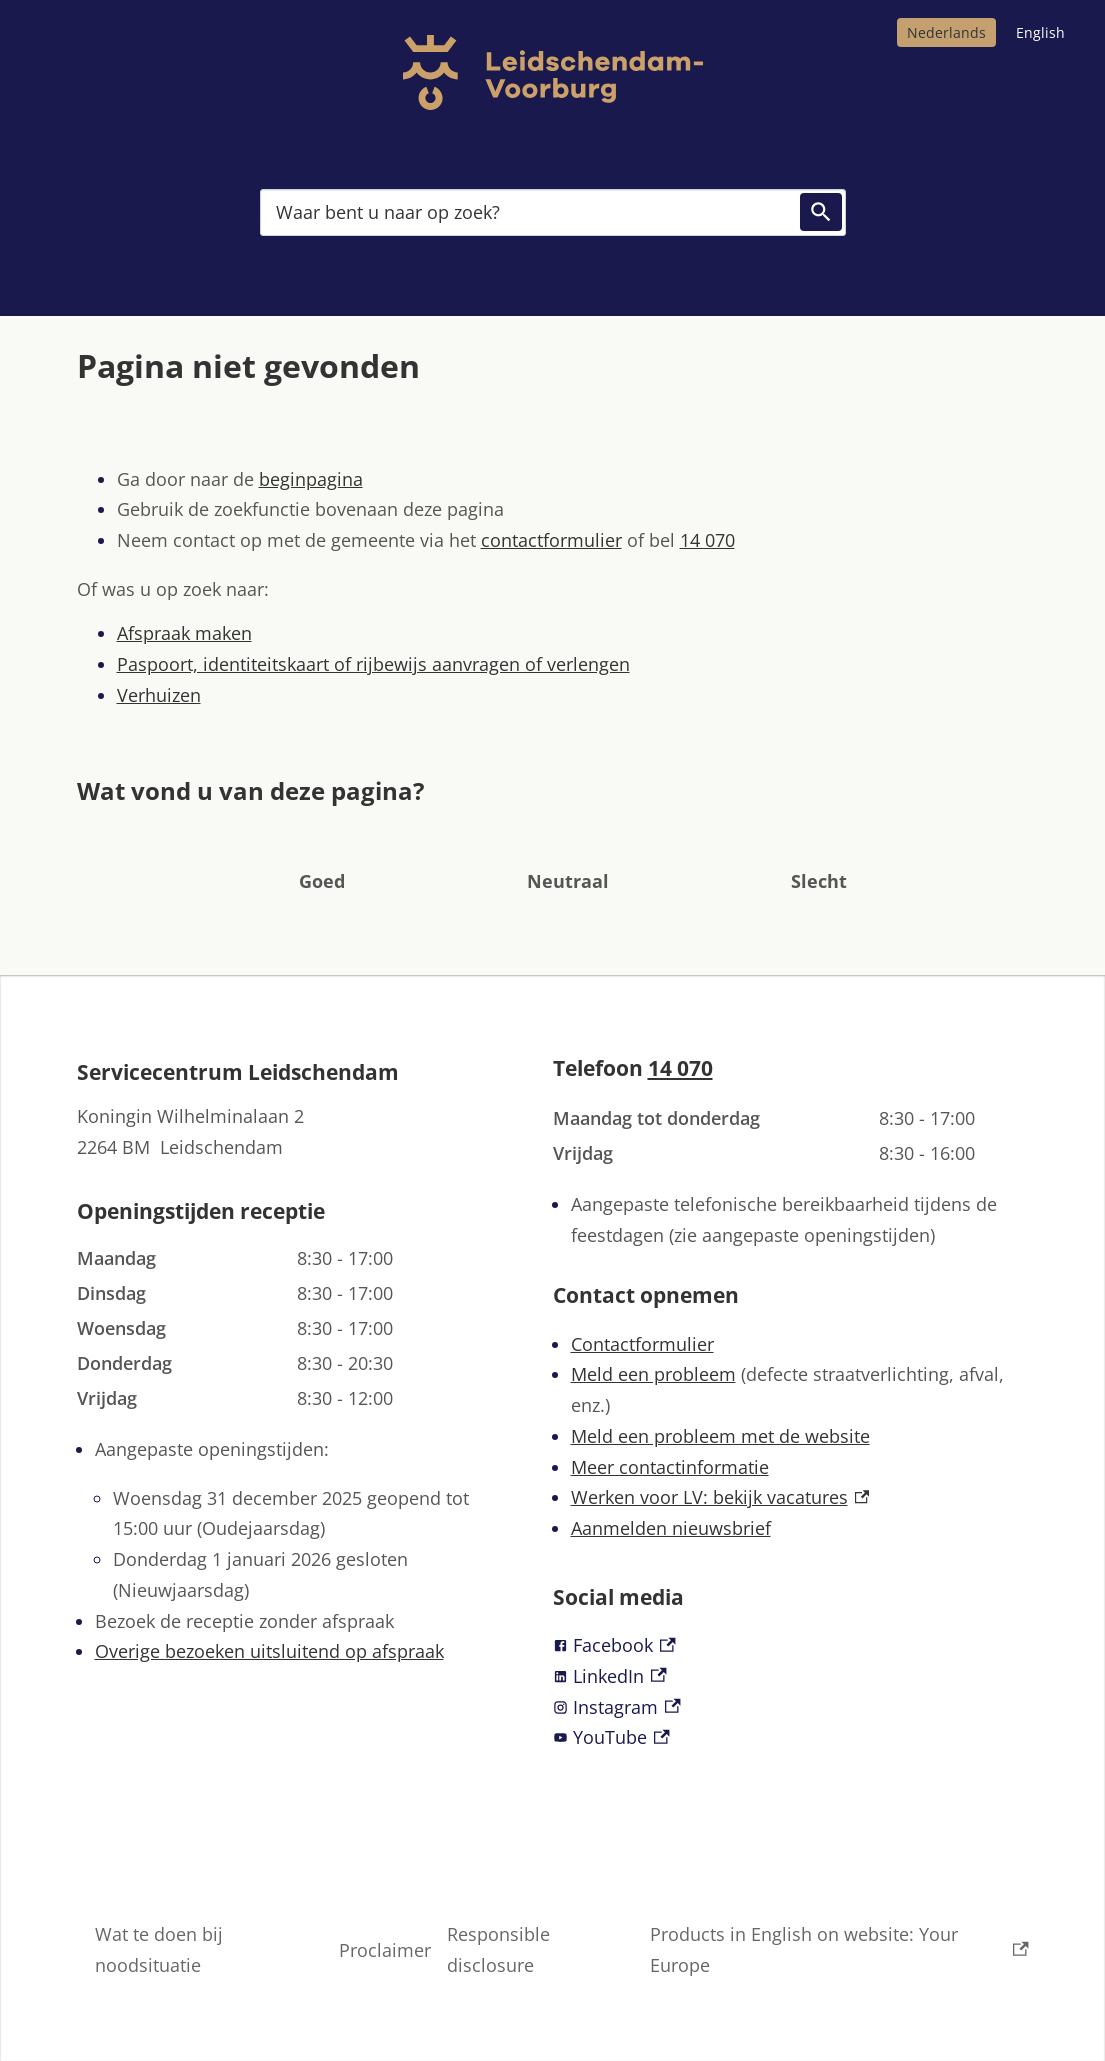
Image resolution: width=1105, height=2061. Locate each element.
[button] (322, 850)
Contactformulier (642, 1344)
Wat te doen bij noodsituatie (159, 1949)
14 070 (707, 540)
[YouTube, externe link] (791, 1737)
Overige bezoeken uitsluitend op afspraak (269, 1651)
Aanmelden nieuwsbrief (671, 1528)
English (1040, 32)
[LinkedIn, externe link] (791, 1676)
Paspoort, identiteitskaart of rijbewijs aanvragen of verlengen (373, 664)
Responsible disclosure (498, 1949)
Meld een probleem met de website (720, 1436)
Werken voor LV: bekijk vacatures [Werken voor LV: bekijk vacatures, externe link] (720, 1497)
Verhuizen (159, 695)
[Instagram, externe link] (791, 1707)
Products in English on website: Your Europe (839, 1949)
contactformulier (551, 540)
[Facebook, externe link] (791, 1645)
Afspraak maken (184, 633)
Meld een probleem (653, 1374)
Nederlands (946, 32)
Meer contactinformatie (670, 1467)
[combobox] (553, 212)
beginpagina (311, 479)
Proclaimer (385, 1950)
